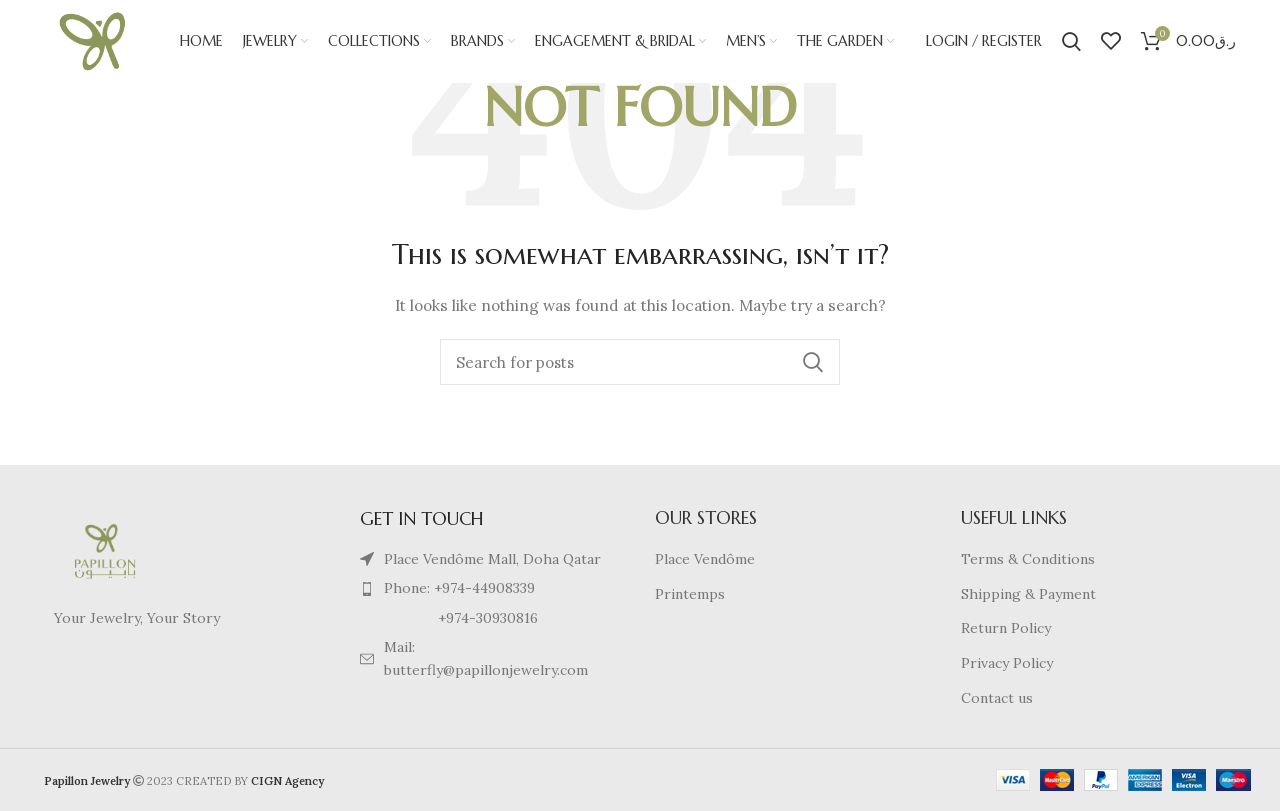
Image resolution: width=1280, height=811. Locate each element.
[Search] (1071, 45)
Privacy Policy (1007, 663)
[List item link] (488, 588)
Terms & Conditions (1028, 559)
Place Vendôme (705, 559)
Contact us (997, 698)
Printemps (690, 594)
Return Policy (1006, 628)
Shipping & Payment (1028, 594)
